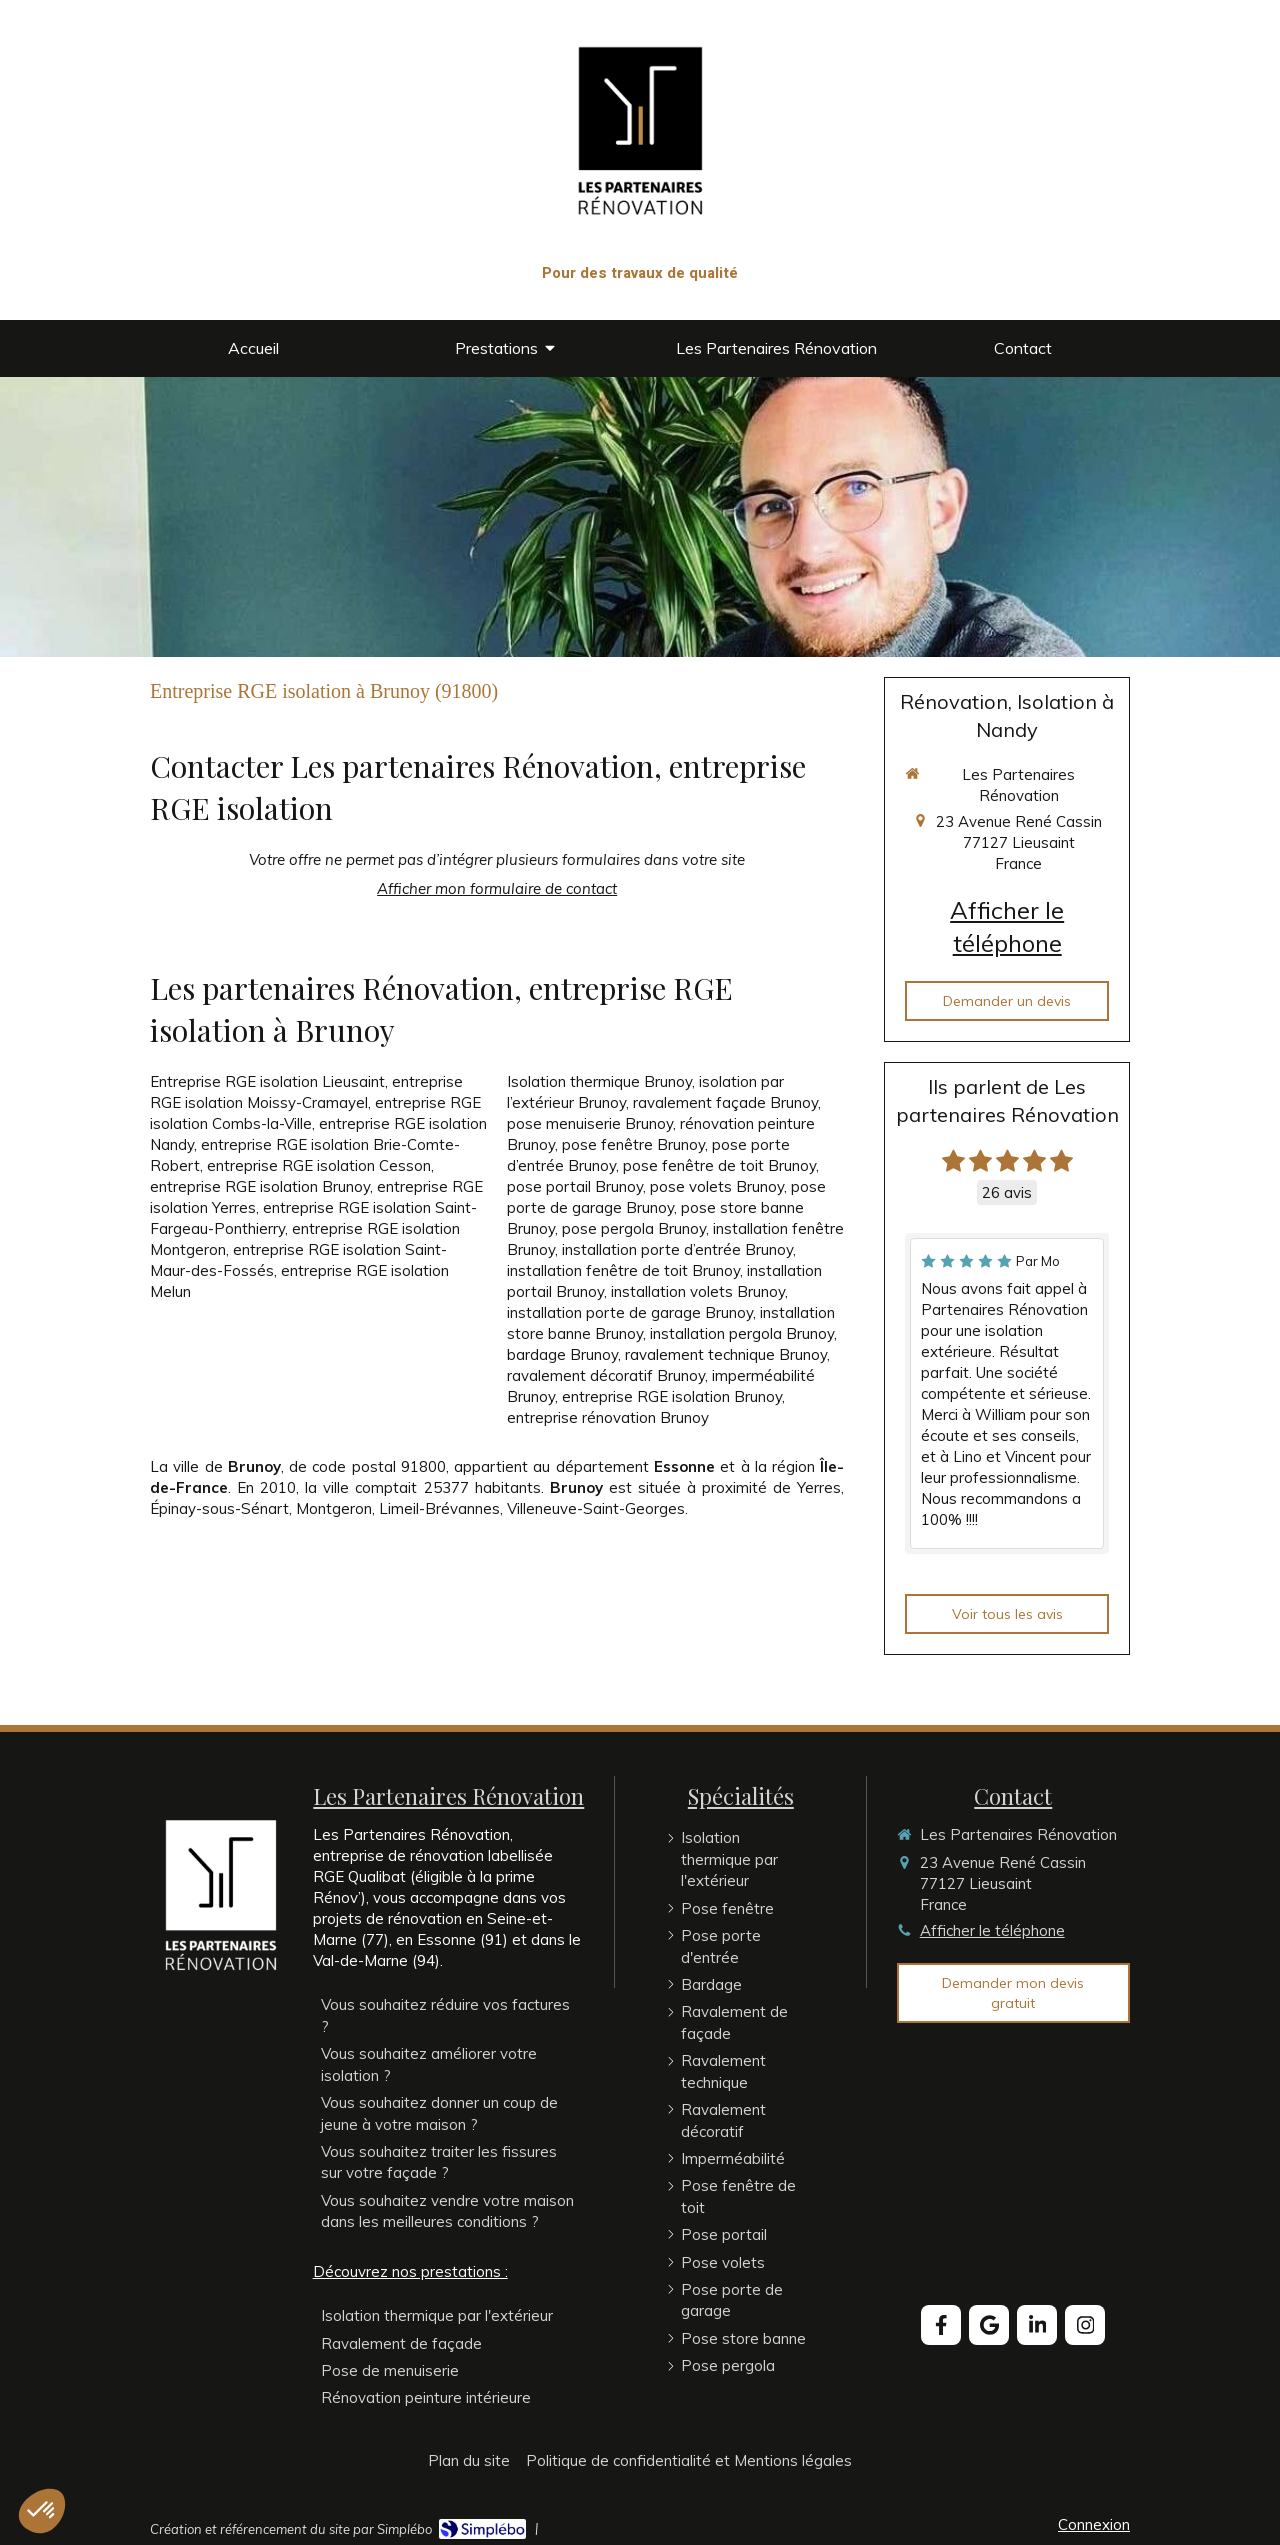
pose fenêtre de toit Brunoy (719, 1165)
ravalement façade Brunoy (725, 1102)
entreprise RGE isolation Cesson (319, 1165)
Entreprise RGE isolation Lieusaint (267, 1081)
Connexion (1094, 2524)
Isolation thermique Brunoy (599, 1081)
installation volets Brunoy (698, 1291)
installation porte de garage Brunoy (630, 1312)
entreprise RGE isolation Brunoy (260, 1186)
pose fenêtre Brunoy (633, 1144)
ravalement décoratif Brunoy (606, 1375)
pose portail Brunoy (575, 1186)
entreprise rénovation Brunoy (608, 1417)
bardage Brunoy (562, 1354)
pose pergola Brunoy (634, 1228)
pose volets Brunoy (717, 1186)
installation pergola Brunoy (742, 1333)
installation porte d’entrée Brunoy (677, 1249)
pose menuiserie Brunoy (590, 1123)
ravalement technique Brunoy (726, 1354)
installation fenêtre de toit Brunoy (623, 1270)
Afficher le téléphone (1007, 927)
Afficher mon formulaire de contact (497, 888)
